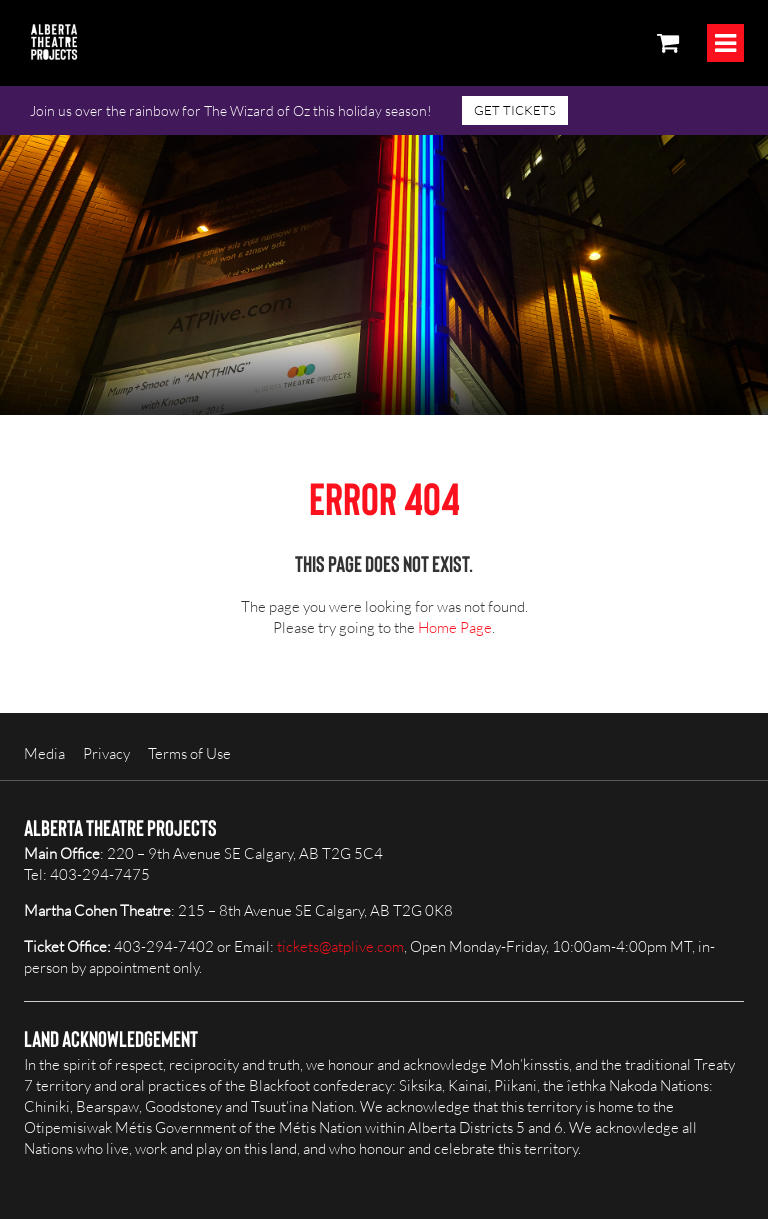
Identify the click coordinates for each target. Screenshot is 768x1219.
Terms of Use (189, 753)
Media (44, 753)
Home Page (455, 627)
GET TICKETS (515, 110)
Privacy (106, 753)
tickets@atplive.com (340, 946)
